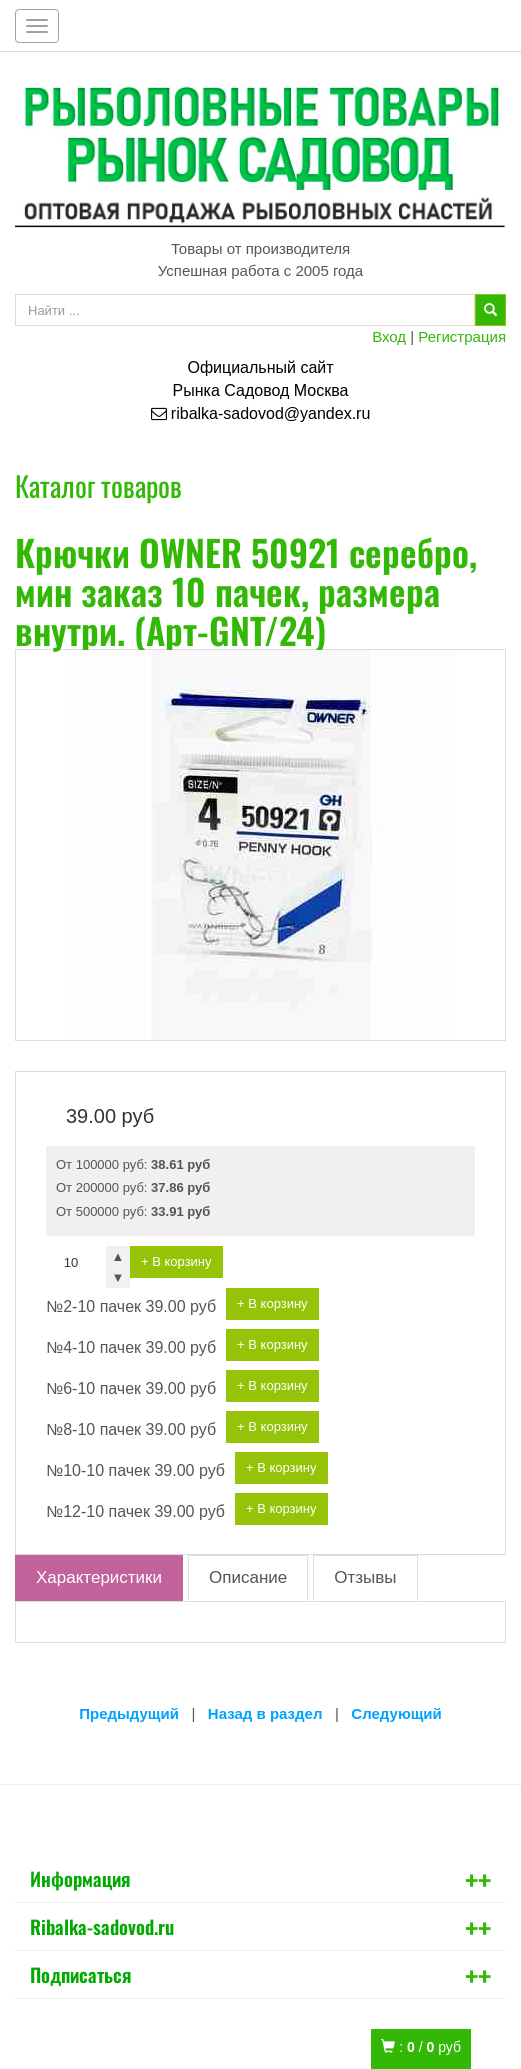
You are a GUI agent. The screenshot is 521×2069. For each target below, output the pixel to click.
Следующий (396, 1713)
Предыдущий (129, 1713)
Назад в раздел (265, 1713)
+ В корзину (176, 1261)
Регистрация (462, 336)
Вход (389, 336)
